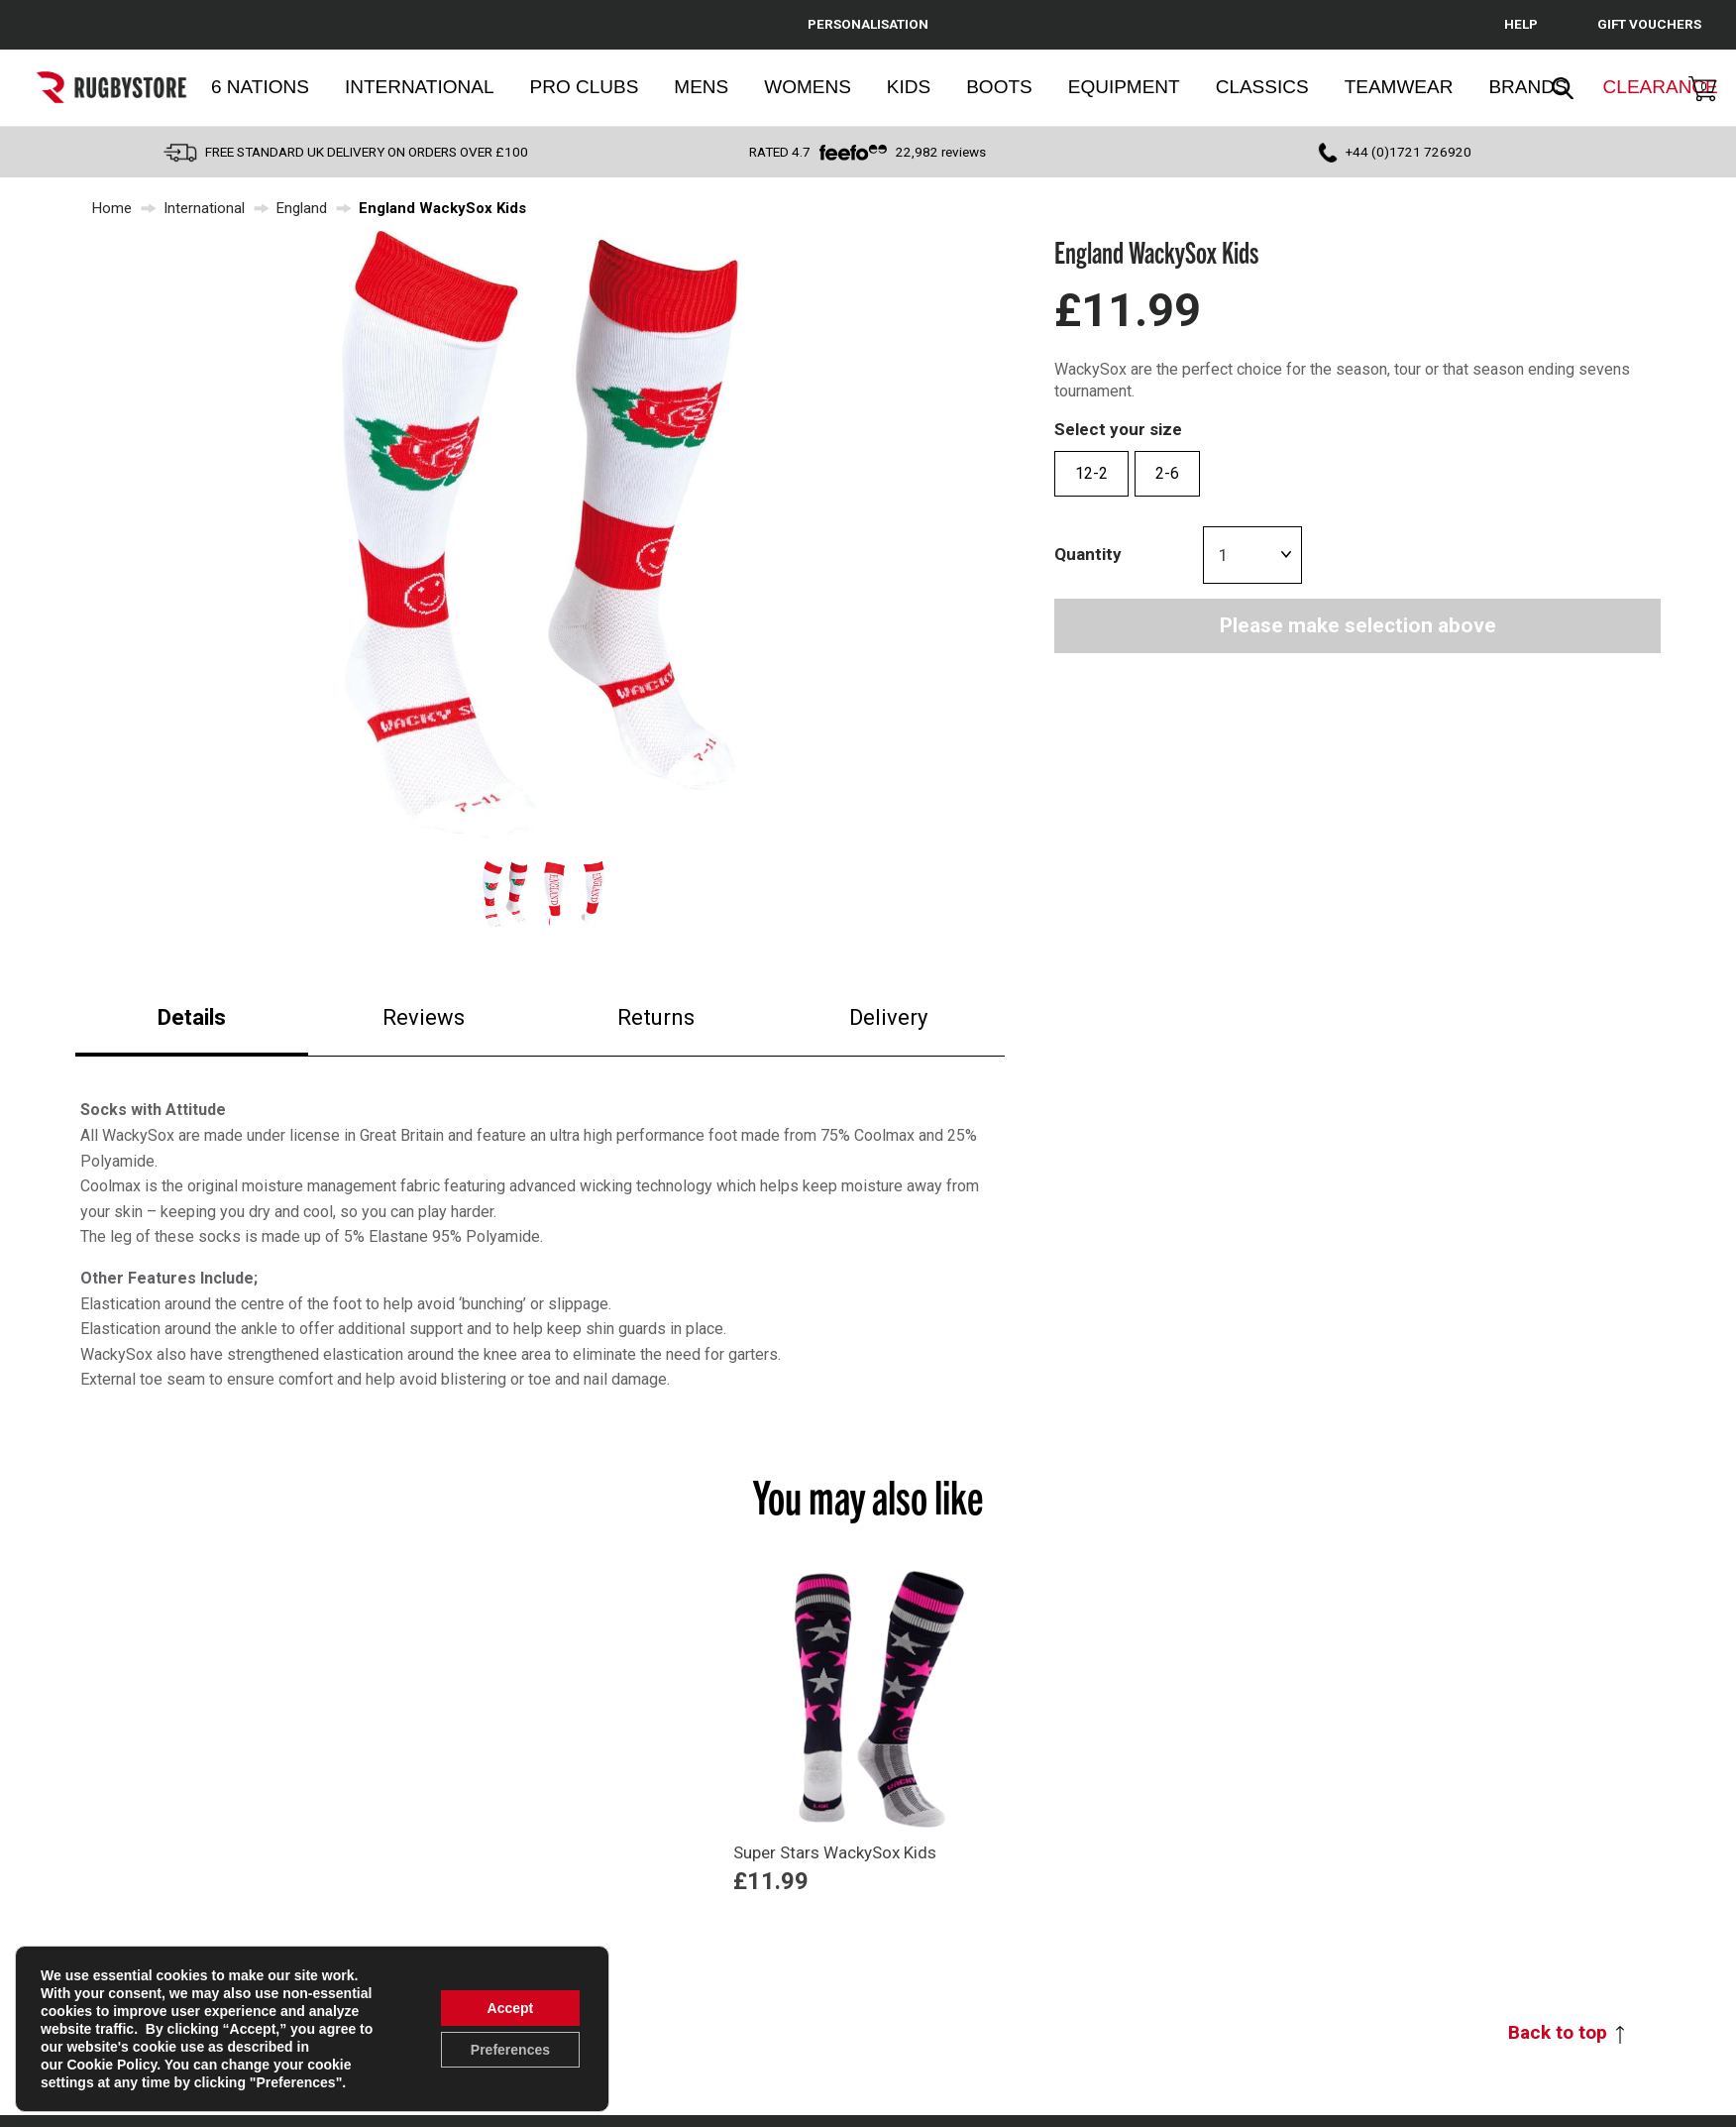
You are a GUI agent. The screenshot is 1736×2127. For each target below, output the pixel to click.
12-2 (1091, 473)
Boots (999, 86)
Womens (807, 86)
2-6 (1167, 473)
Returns (656, 1017)
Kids (908, 86)
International (419, 86)
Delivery (888, 1017)
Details (192, 1017)
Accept (511, 2008)
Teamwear (1399, 86)
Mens (701, 86)
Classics (1262, 86)
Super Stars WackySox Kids (834, 1852)
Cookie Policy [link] (111, 2064)
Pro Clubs (584, 86)
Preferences (510, 2050)
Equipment (1124, 86)
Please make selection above (1358, 625)
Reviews (423, 1017)
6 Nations (260, 86)
